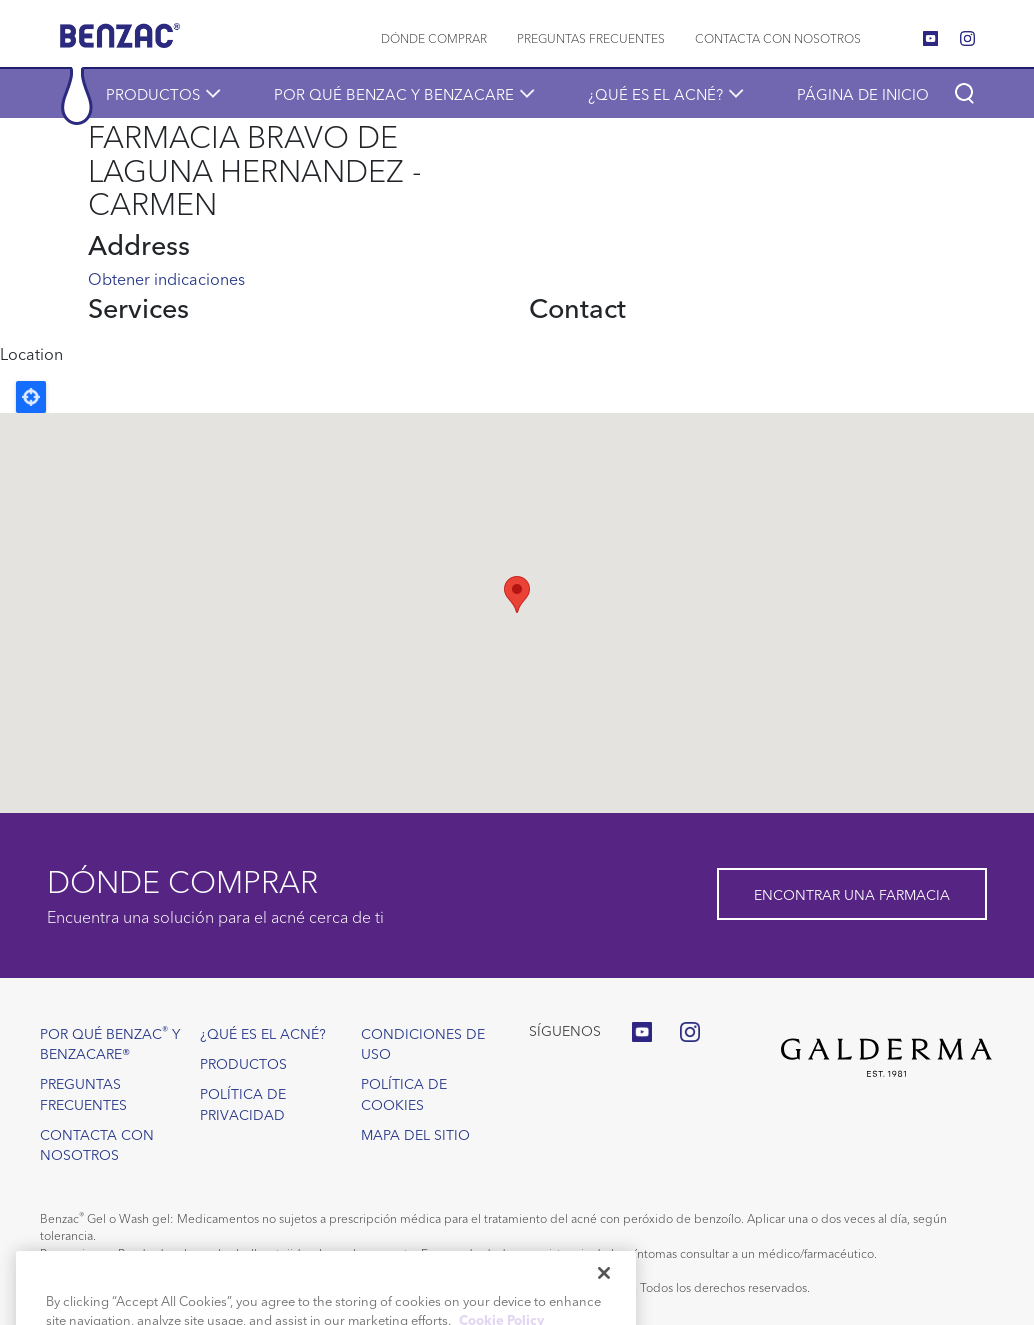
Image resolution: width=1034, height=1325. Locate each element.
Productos (153, 93)
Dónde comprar (434, 37)
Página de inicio (863, 93)
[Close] (604, 1303)
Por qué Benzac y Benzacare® (110, 1042)
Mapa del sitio (415, 1134)
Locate (31, 397)
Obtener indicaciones (166, 278)
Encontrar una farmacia (852, 894)
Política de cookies (404, 1093)
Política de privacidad (243, 1103)
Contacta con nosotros (778, 37)
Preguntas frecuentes (591, 37)
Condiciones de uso (423, 1043)
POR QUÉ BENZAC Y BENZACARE (394, 93)
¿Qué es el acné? (655, 93)
